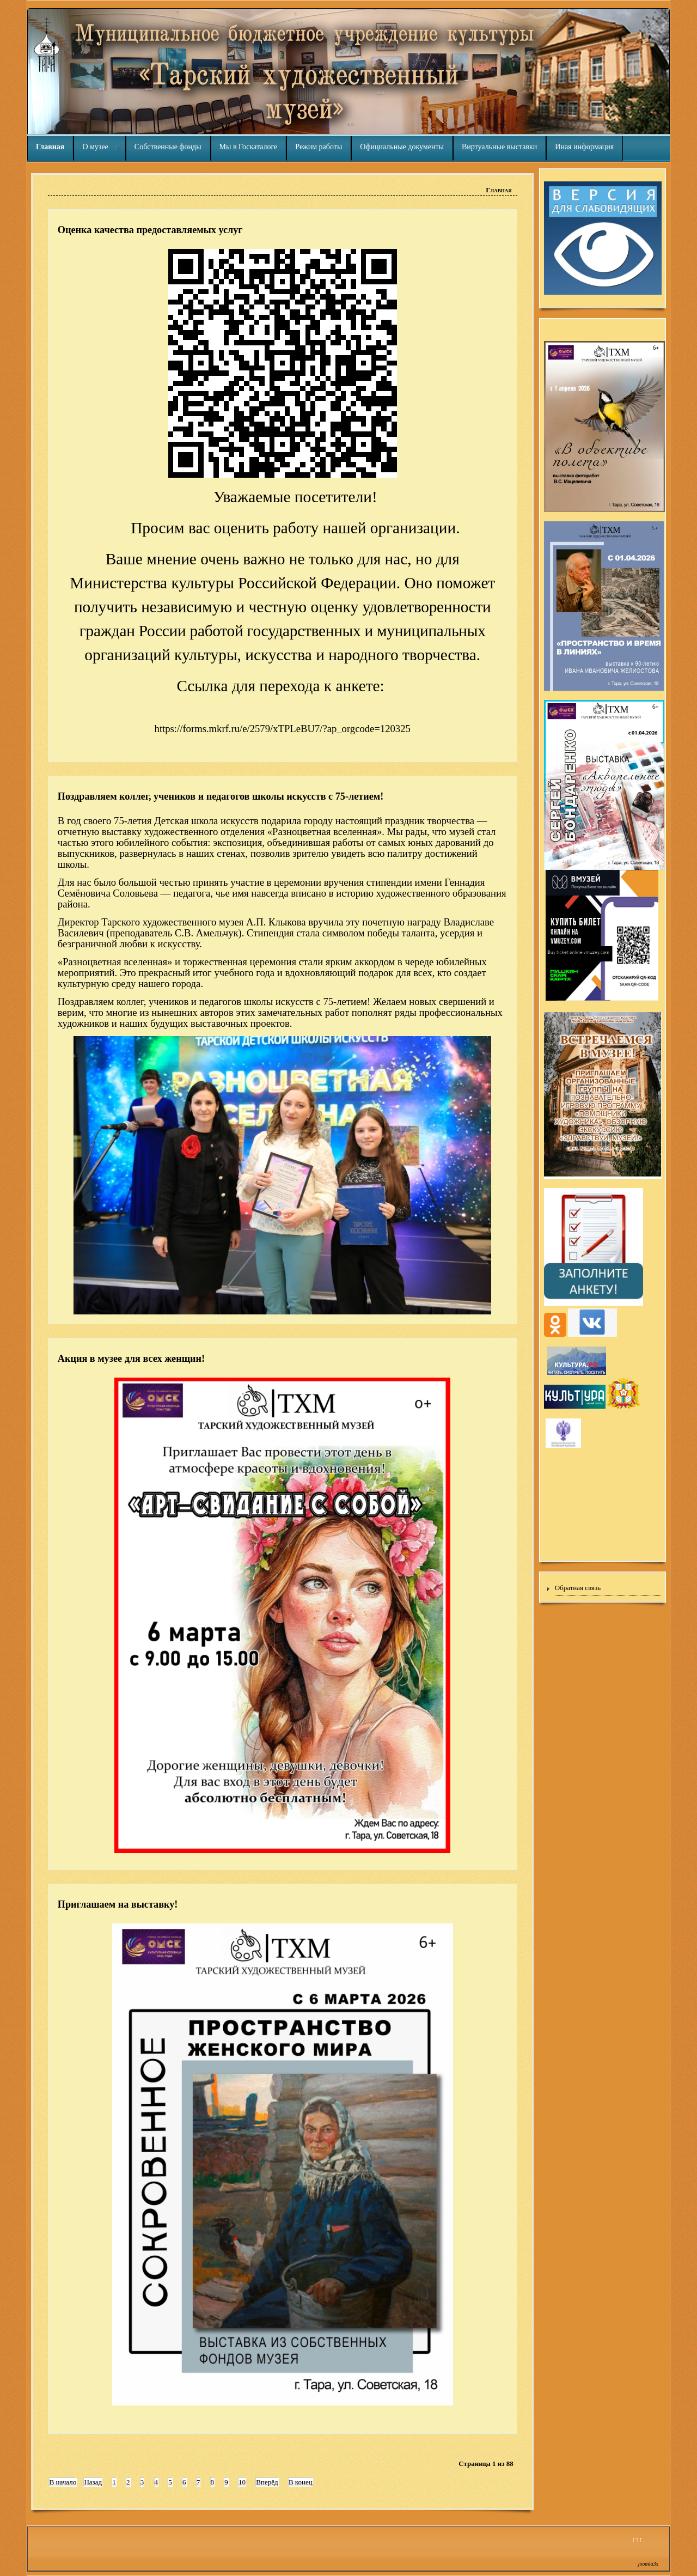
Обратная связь (578, 1588)
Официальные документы (402, 147)
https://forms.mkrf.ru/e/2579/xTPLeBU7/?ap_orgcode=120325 (283, 728)
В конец (301, 2482)
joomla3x (648, 2564)
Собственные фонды (167, 147)
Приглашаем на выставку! (118, 1904)
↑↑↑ (637, 2539)
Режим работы (318, 147)
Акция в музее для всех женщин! (131, 1358)
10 (242, 2482)
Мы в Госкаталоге (248, 147)
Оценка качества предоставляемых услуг (150, 229)
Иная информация (584, 147)
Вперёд (267, 2482)
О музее (95, 147)
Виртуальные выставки (499, 147)
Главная (50, 147)
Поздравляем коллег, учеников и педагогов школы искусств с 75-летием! (220, 796)
